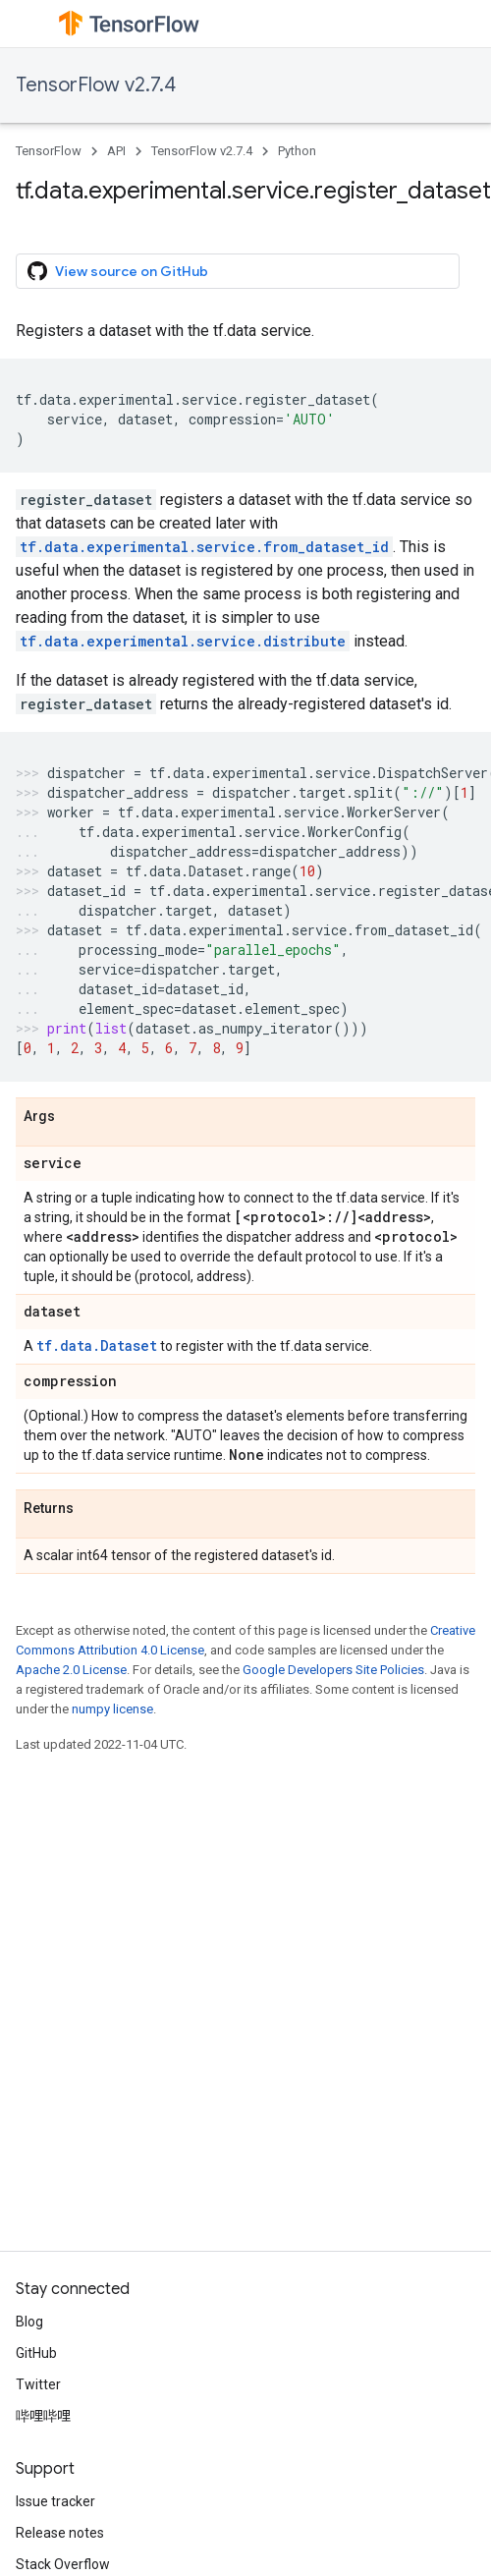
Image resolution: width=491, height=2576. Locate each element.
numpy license (112, 1709)
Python (297, 150)
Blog (29, 2321)
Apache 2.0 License (71, 1669)
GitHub (36, 2353)
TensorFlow (49, 150)
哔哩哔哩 (43, 2416)
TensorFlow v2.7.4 (96, 85)
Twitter (38, 2384)
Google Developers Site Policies (333, 1669)
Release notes (60, 2533)
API (116, 150)
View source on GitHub (117, 271)
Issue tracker (55, 2501)
